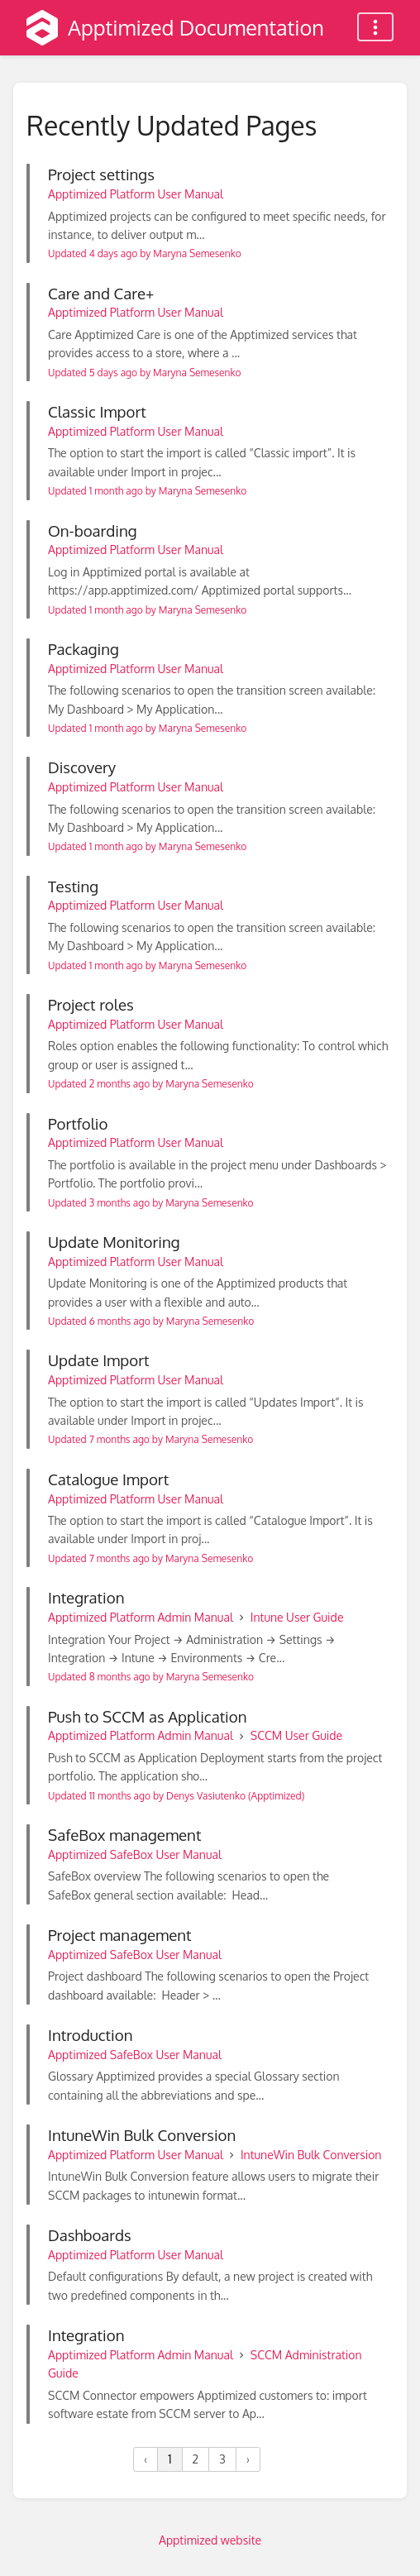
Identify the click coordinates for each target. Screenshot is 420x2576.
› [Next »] (248, 2459)
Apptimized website (210, 2540)
